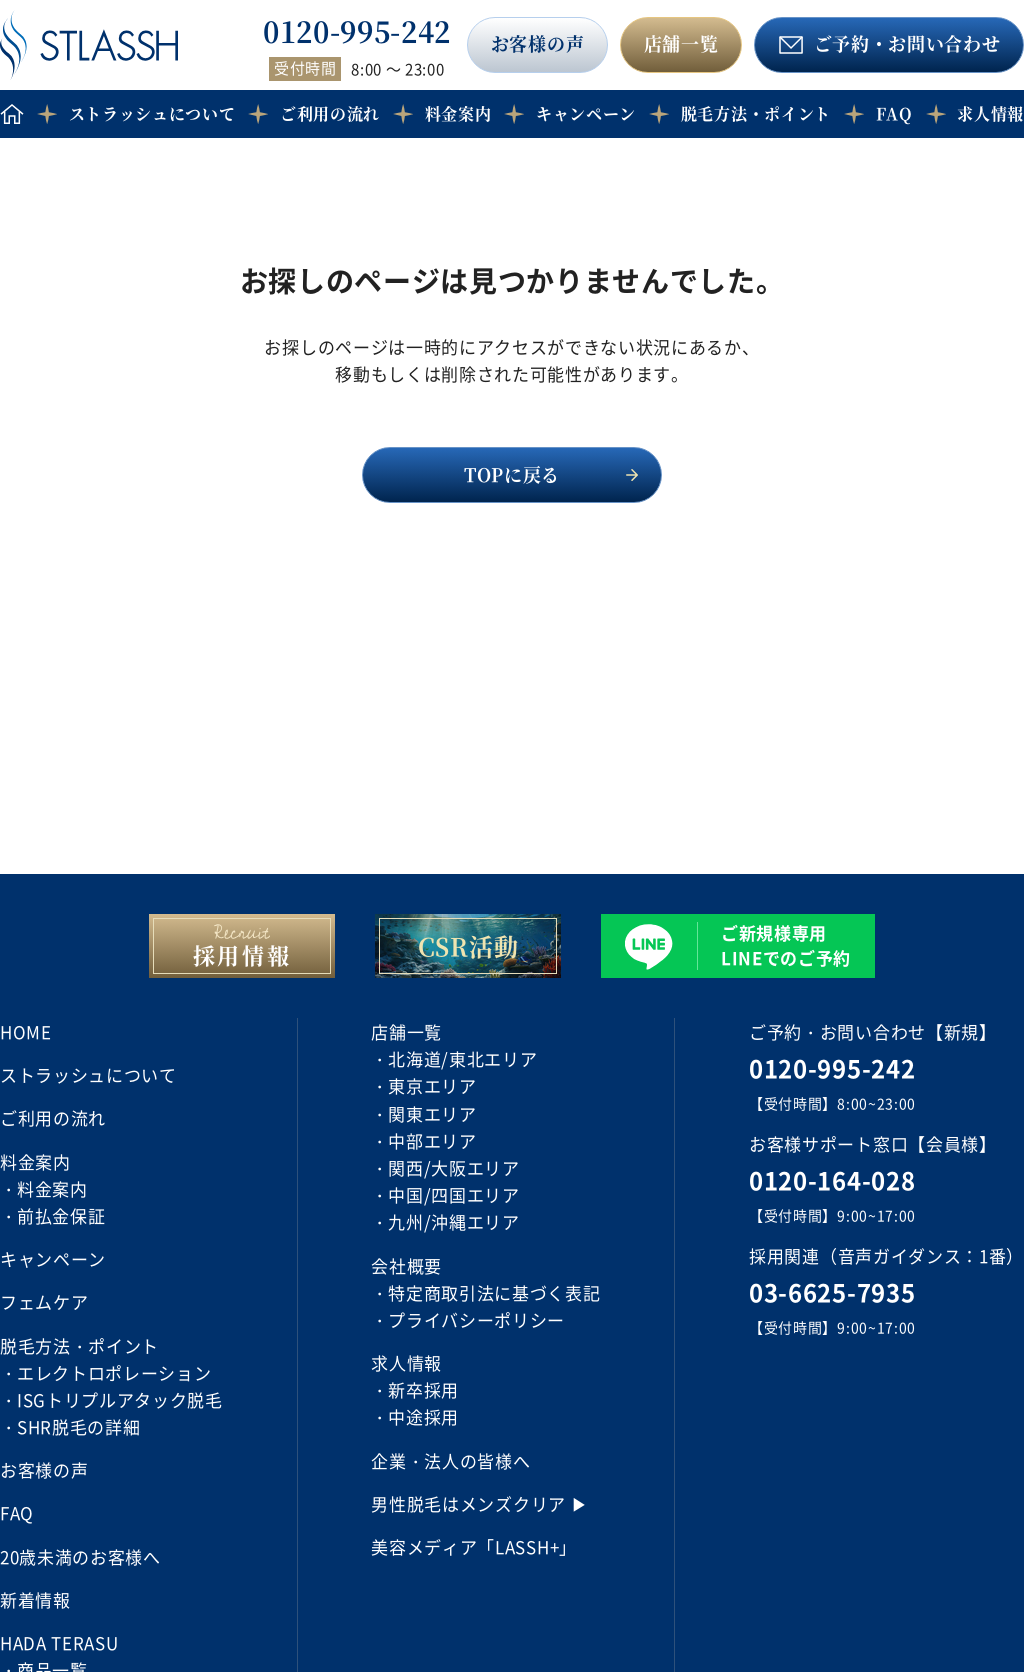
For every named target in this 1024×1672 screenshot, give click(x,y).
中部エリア (432, 1140)
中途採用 (423, 1416)
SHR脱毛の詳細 (78, 1426)
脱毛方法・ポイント (756, 113)
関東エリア (432, 1113)
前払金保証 (61, 1215)
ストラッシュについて (152, 113)
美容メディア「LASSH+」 (474, 1546)
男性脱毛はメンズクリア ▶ (479, 1503)
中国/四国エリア (453, 1194)
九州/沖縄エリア (453, 1221)
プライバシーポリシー (476, 1319)
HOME (26, 1031)
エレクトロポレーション (114, 1372)
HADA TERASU (59, 1642)
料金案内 (52, 1188)
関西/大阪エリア (453, 1167)
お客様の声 (537, 43)
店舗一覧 (681, 43)
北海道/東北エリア (462, 1058)
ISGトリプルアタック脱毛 (120, 1399)
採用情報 (242, 954)
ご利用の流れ (330, 113)
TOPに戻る (512, 474)
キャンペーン (586, 113)
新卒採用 (423, 1389)
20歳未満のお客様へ (80, 1556)
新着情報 (35, 1599)
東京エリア (432, 1085)
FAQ (894, 113)
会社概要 (406, 1265)
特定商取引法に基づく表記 (494, 1292)
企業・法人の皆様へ (450, 1460)
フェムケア (44, 1301)
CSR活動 (468, 945)
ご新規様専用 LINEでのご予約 (786, 945)
